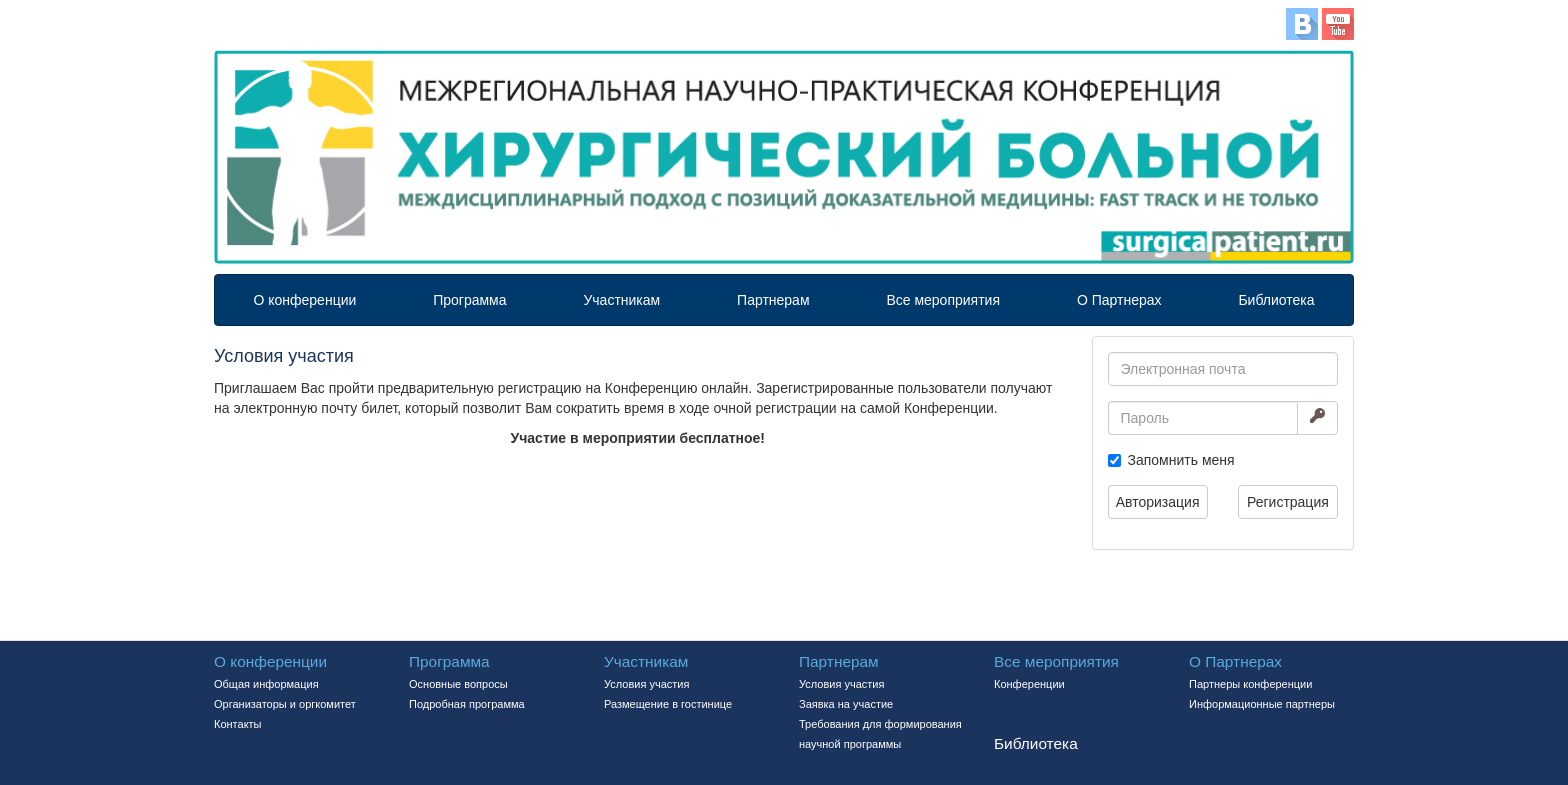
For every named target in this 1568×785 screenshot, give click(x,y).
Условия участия (646, 684)
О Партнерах (1119, 300)
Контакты (238, 724)
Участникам (621, 300)
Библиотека (1276, 300)
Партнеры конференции (1250, 684)
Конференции (1029, 684)
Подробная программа (467, 704)
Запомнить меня (1181, 460)
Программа (469, 300)
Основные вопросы (458, 684)
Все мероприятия (943, 300)
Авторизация (1158, 502)
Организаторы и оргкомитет (285, 704)
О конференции (304, 300)
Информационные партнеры (1262, 704)
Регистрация (1288, 502)
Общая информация (266, 684)
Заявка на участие (846, 704)
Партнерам (773, 300)
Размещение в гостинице (668, 704)
